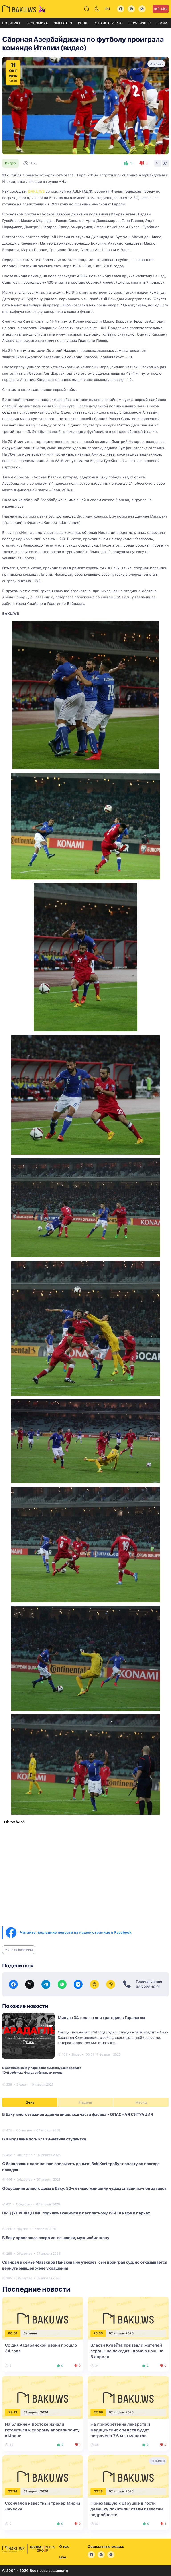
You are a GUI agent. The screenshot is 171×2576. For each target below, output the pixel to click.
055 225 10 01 (148, 1987)
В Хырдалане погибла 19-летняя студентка (44, 2139)
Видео (10, 163)
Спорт (83, 23)
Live (160, 9)
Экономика (37, 23)
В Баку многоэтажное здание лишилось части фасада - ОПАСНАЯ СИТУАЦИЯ (77, 2114)
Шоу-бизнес (139, 23)
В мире (162, 23)
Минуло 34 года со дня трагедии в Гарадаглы (101, 2017)
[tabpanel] (85, 2196)
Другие (22, 2229)
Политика (11, 23)
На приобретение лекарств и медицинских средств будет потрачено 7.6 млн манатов (120, 2430)
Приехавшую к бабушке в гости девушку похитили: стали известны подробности (126, 2509)
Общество (63, 23)
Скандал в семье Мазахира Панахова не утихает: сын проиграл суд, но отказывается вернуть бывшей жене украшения (84, 2265)
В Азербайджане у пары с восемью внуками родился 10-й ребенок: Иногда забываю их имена (41, 2070)
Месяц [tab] (141, 2102)
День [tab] (30, 2102)
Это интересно (109, 23)
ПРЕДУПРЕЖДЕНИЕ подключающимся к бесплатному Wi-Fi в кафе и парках (76, 2213)
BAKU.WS (36, 191)
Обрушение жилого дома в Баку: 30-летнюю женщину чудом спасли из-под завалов (84, 2188)
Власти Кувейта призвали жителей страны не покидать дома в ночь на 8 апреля (126, 2351)
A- (158, 163)
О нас (64, 2546)
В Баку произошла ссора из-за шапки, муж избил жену (55, 2237)
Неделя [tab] (85, 2102)
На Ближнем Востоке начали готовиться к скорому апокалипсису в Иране (42, 2430)
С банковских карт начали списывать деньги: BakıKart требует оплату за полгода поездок (81, 2166)
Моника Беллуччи (19, 1949)
